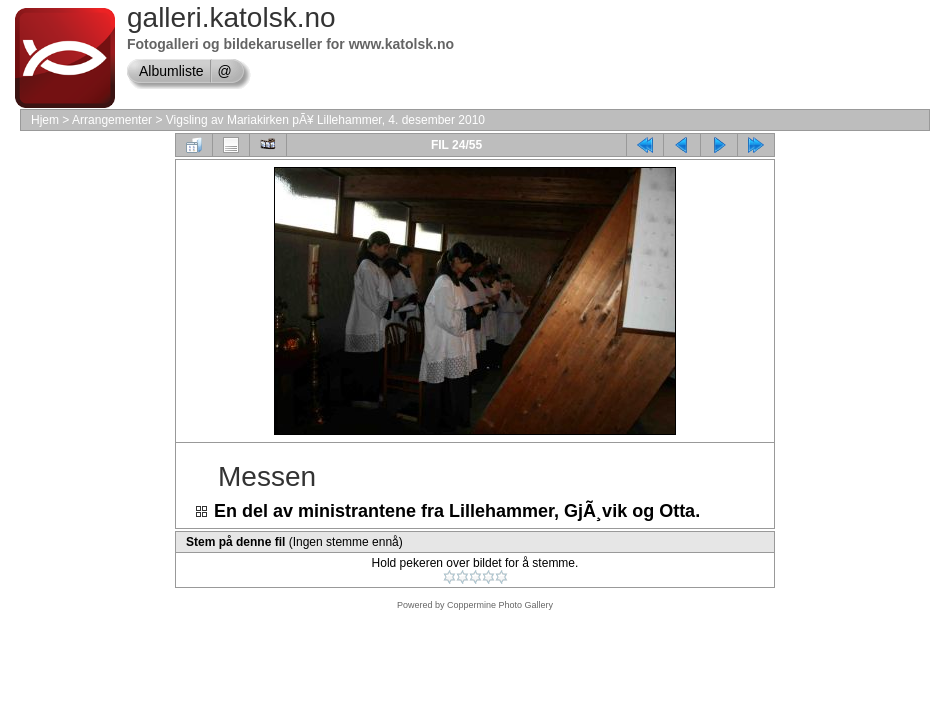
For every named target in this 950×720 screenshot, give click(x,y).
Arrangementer (112, 120)
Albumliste (171, 71)
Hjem (45, 120)
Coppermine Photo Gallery (500, 605)
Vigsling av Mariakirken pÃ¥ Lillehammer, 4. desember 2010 (325, 120)
